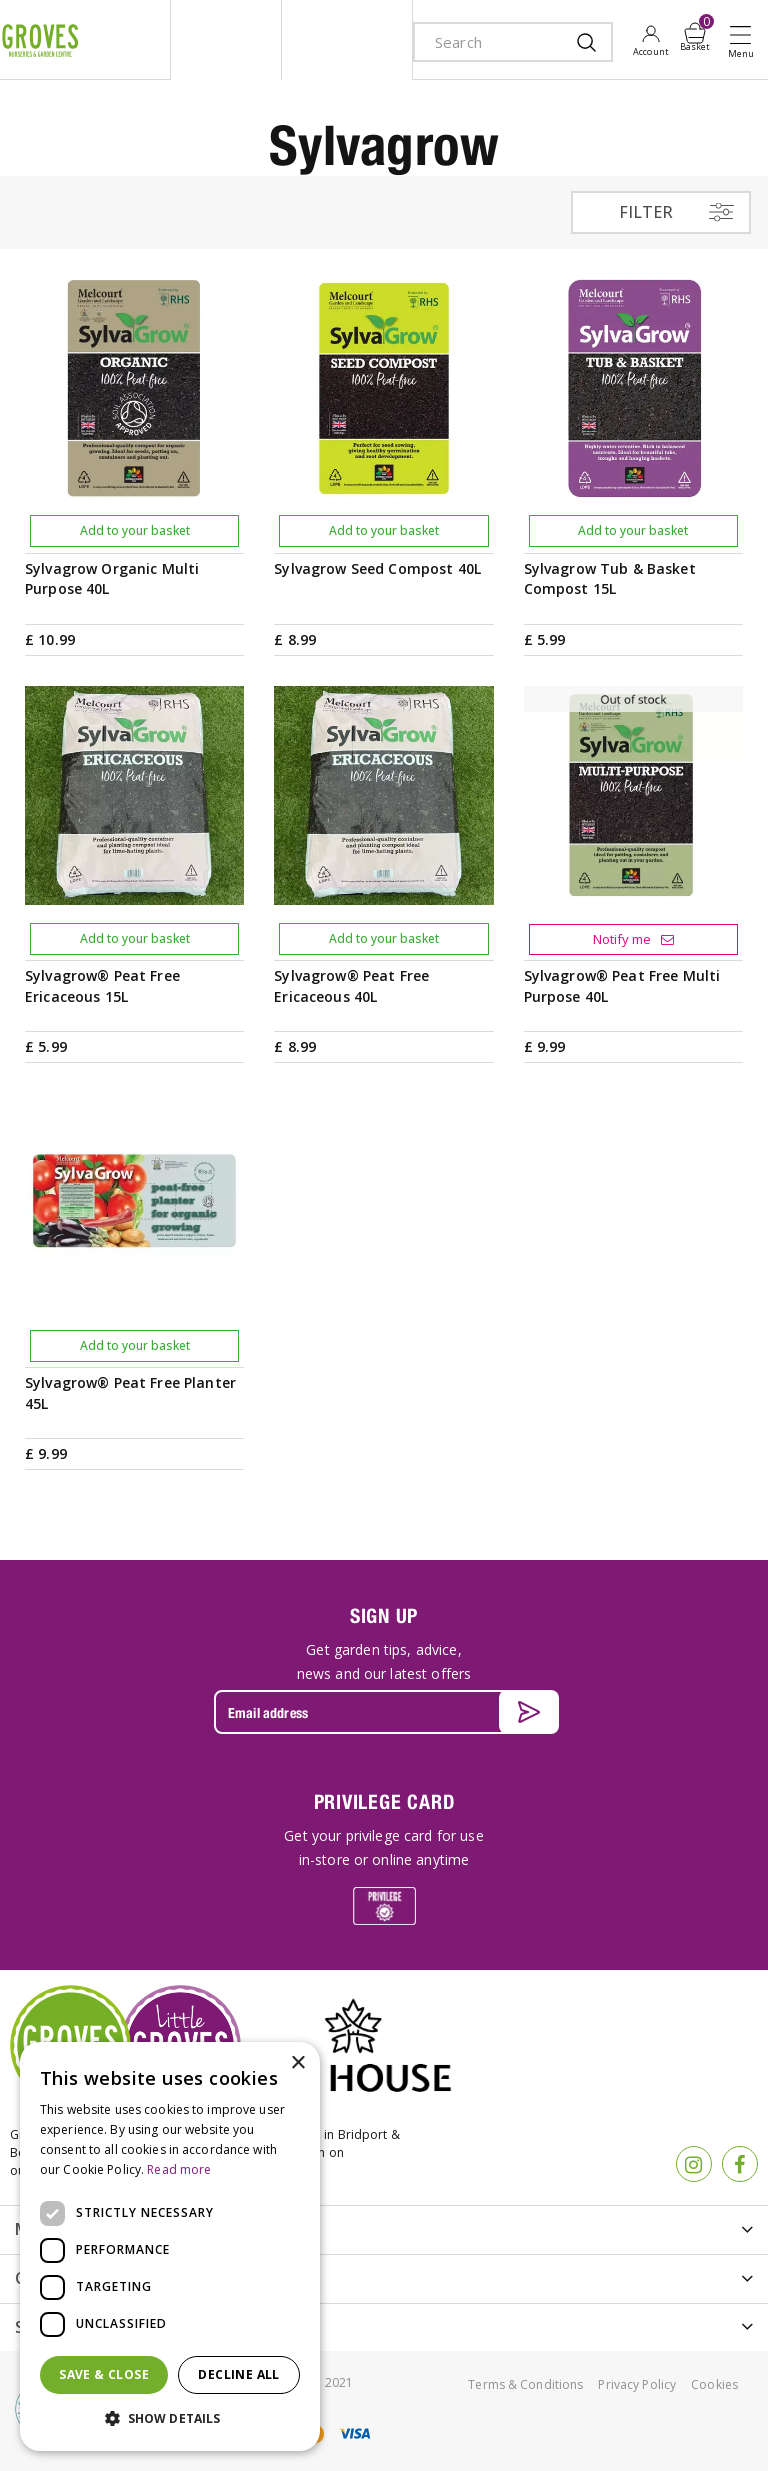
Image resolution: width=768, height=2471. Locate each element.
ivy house (347, 40)
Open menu (745, 41)
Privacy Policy (637, 2384)
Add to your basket (135, 530)
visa (354, 2433)
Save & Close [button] (104, 2374)
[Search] (493, 42)
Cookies (714, 2384)
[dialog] (170, 2246)
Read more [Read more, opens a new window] (179, 2169)
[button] (170, 2419)
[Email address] (384, 1712)
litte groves (226, 40)
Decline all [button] (238, 2374)
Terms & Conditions (525, 2384)
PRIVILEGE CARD (384, 1801)
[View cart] (695, 33)
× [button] (297, 2063)
